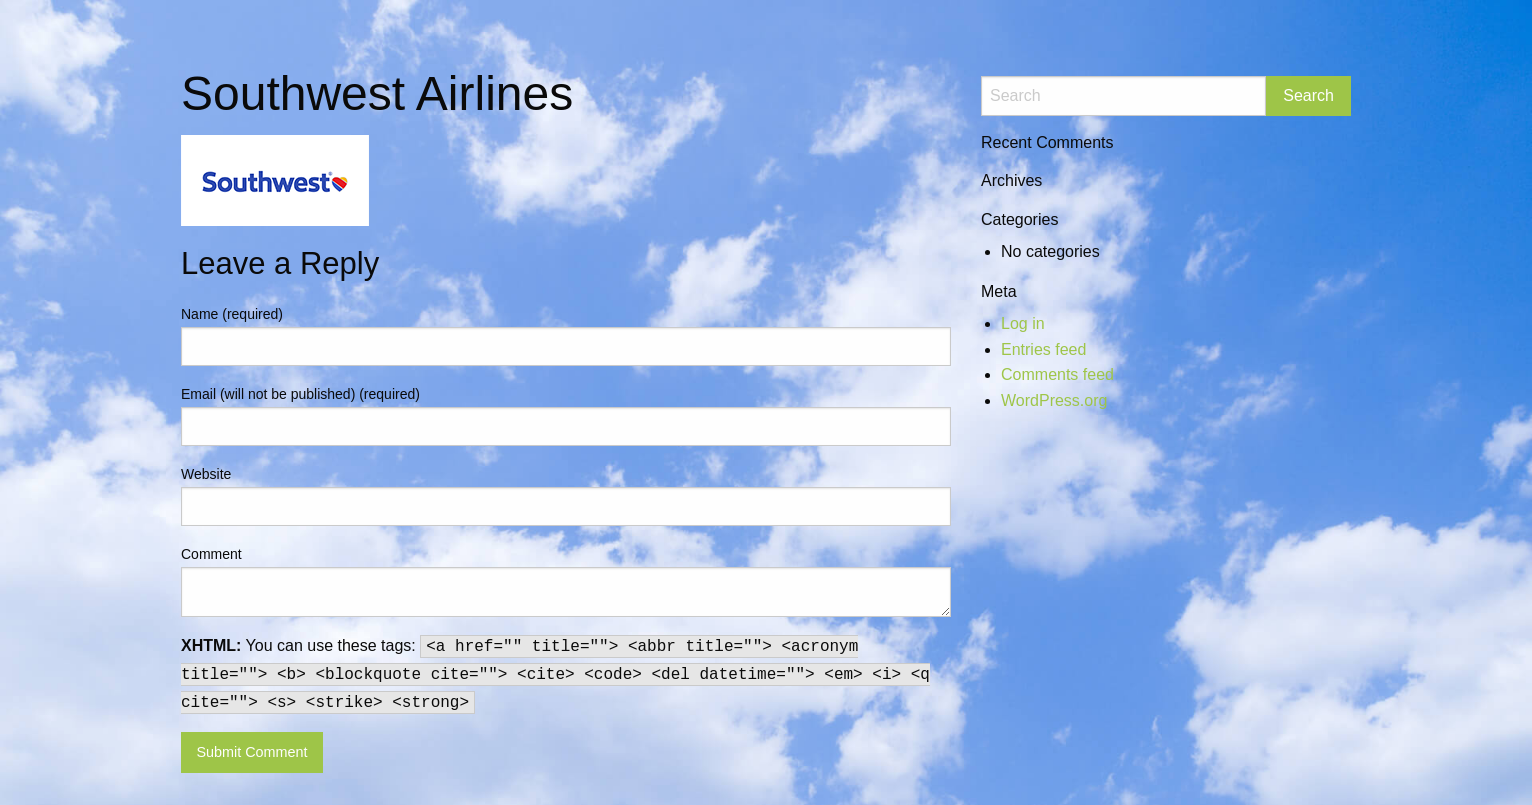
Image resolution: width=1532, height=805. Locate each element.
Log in (1023, 323)
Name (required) (232, 314)
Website (206, 474)
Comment (211, 554)
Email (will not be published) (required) (300, 394)
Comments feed (1057, 374)
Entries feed (1043, 349)
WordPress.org (1054, 400)
